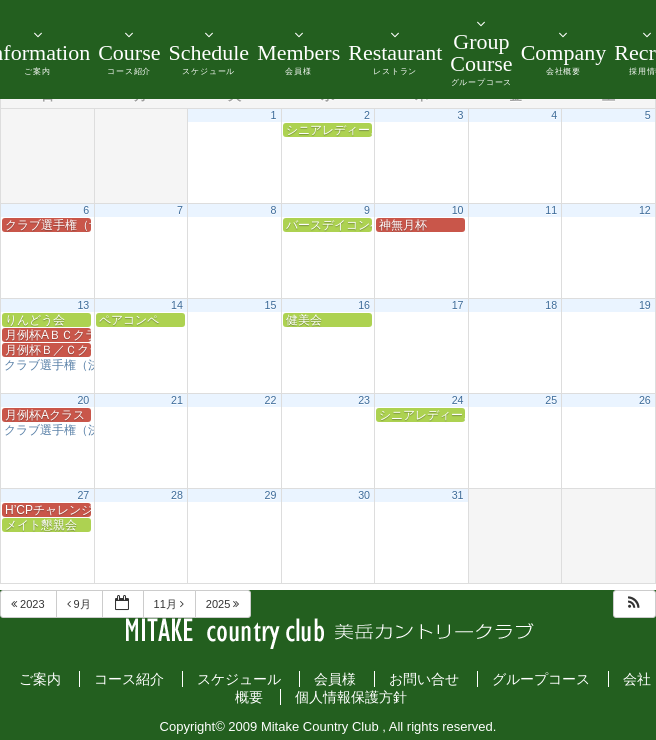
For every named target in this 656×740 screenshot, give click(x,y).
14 (177, 305)
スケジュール (239, 679)
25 (551, 400)
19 (645, 305)
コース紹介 (129, 679)
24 (458, 400)
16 (364, 305)
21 (177, 400)
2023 (29, 604)
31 (458, 495)
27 (83, 495)
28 (177, 495)
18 (551, 305)
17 (458, 305)
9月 (80, 604)
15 (271, 305)
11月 (170, 604)
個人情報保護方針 (351, 697)
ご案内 (40, 679)
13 (83, 305)
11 (551, 210)
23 (364, 400)
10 (458, 210)
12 (645, 210)
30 (364, 495)
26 (645, 400)
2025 (224, 604)
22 (271, 400)
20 (83, 400)
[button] (634, 604)
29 (271, 495)
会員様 (335, 679)
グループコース (541, 679)
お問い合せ (424, 679)
